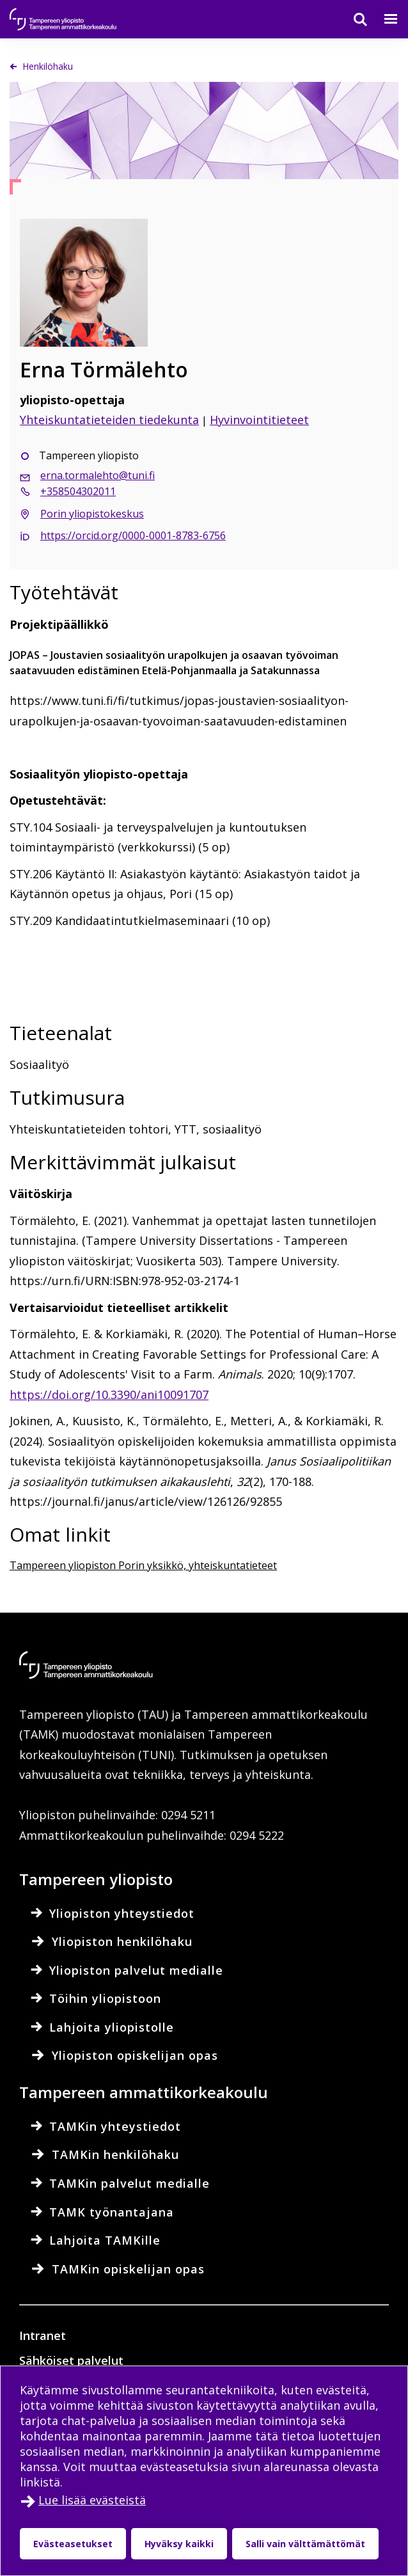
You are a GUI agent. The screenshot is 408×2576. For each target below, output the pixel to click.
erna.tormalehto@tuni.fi (97, 475)
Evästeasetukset (73, 2544)
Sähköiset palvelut (71, 2360)
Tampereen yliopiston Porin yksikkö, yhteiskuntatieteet (143, 1565)
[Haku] (352, 19)
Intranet (42, 2335)
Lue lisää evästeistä (92, 2500)
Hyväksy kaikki (179, 2544)
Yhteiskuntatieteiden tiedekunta (109, 419)
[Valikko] (383, 19)
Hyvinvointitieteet (259, 419)
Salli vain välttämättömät (305, 2544)
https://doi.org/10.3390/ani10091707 (109, 1394)
